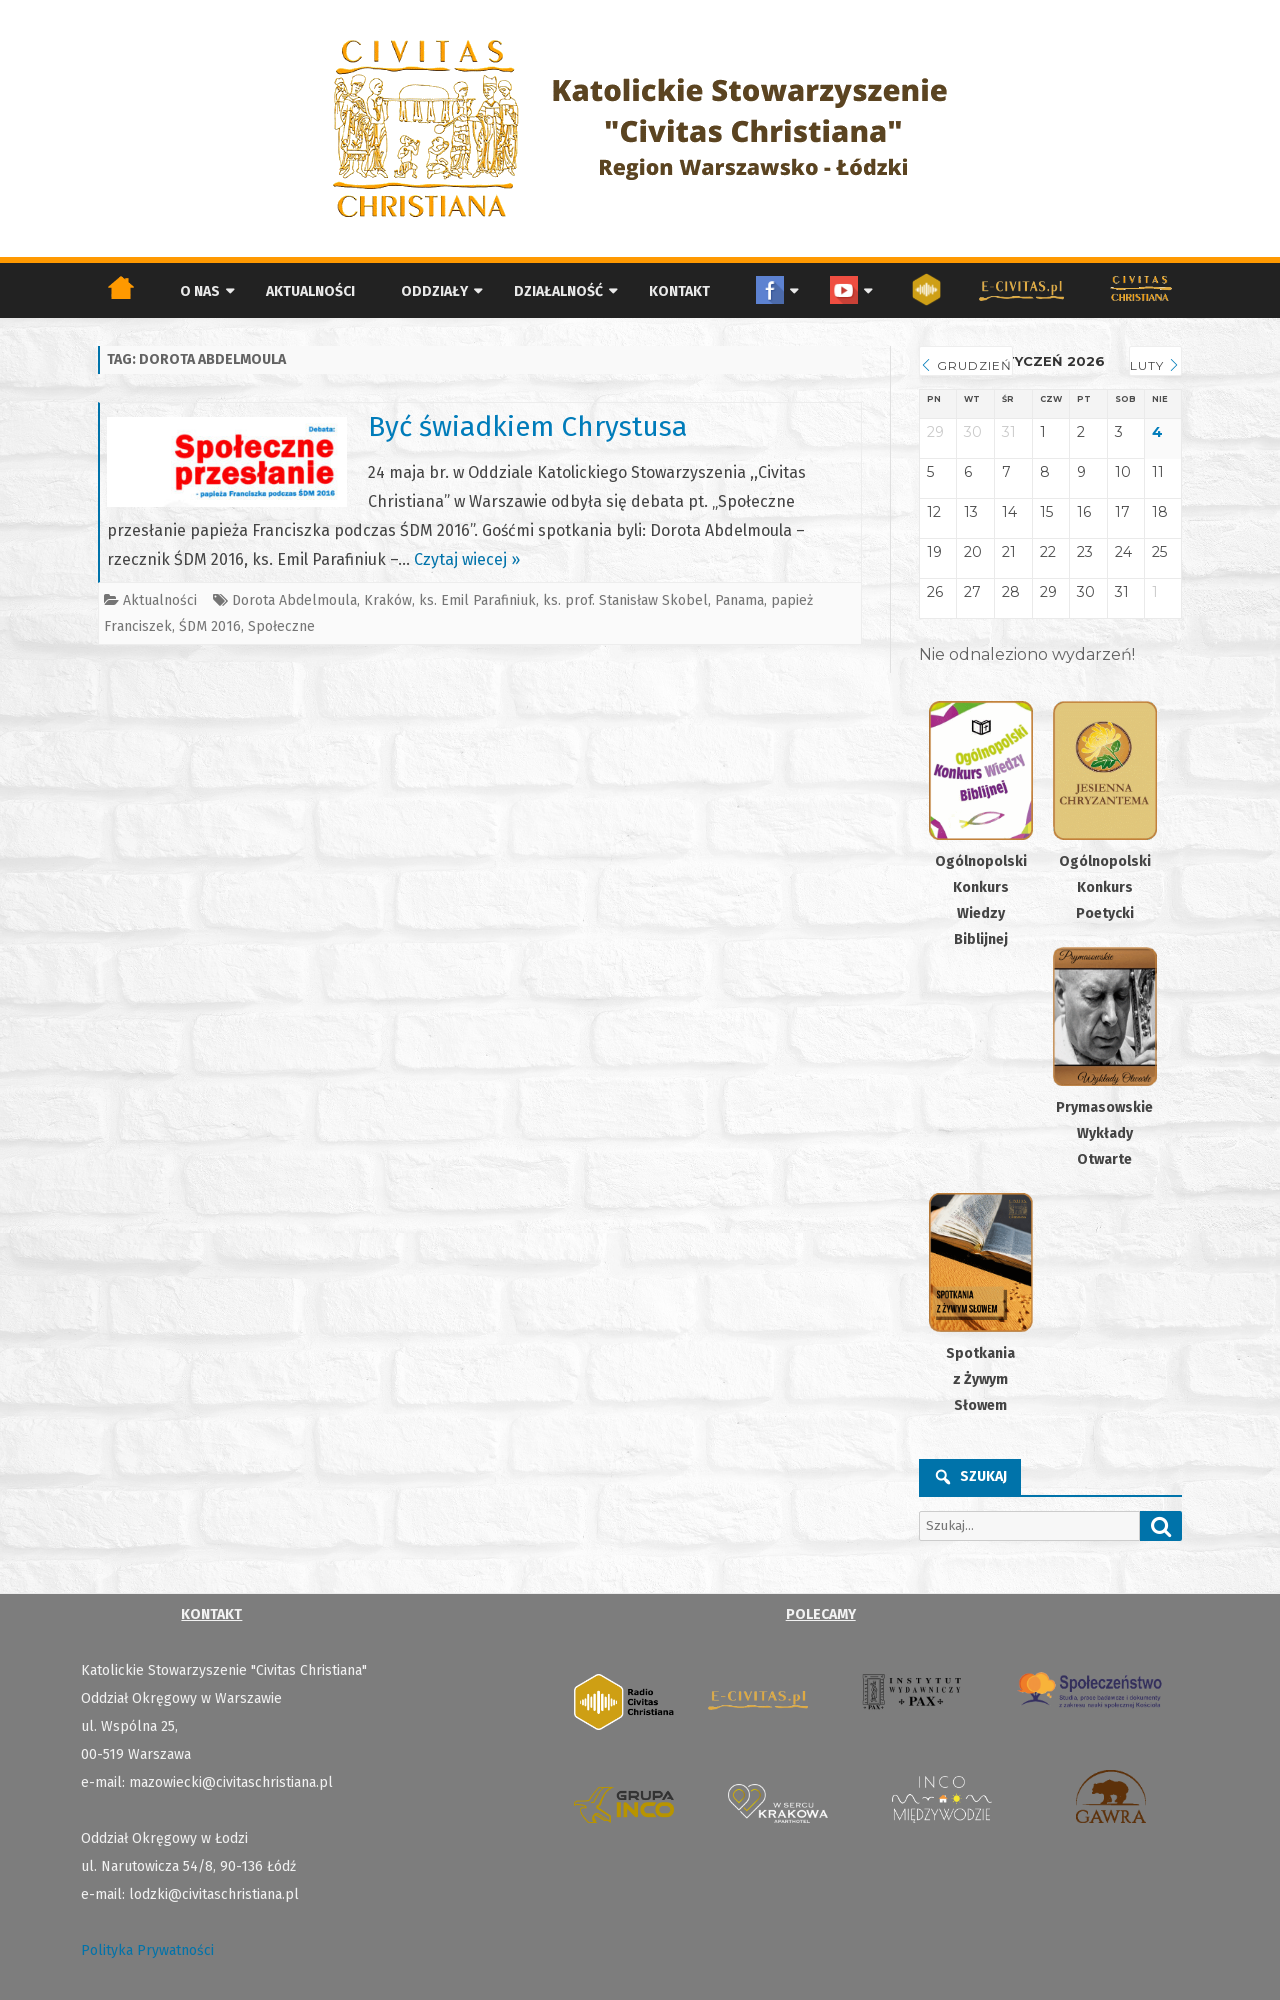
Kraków (388, 600)
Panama (739, 600)
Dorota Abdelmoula (294, 600)
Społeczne (281, 626)
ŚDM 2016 (210, 626)
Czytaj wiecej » (467, 559)
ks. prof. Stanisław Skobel (625, 600)
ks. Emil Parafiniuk (477, 600)
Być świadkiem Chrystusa (527, 426)
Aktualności (310, 291)
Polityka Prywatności (147, 1950)
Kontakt (679, 291)
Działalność (558, 291)
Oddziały (434, 291)
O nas (200, 291)
